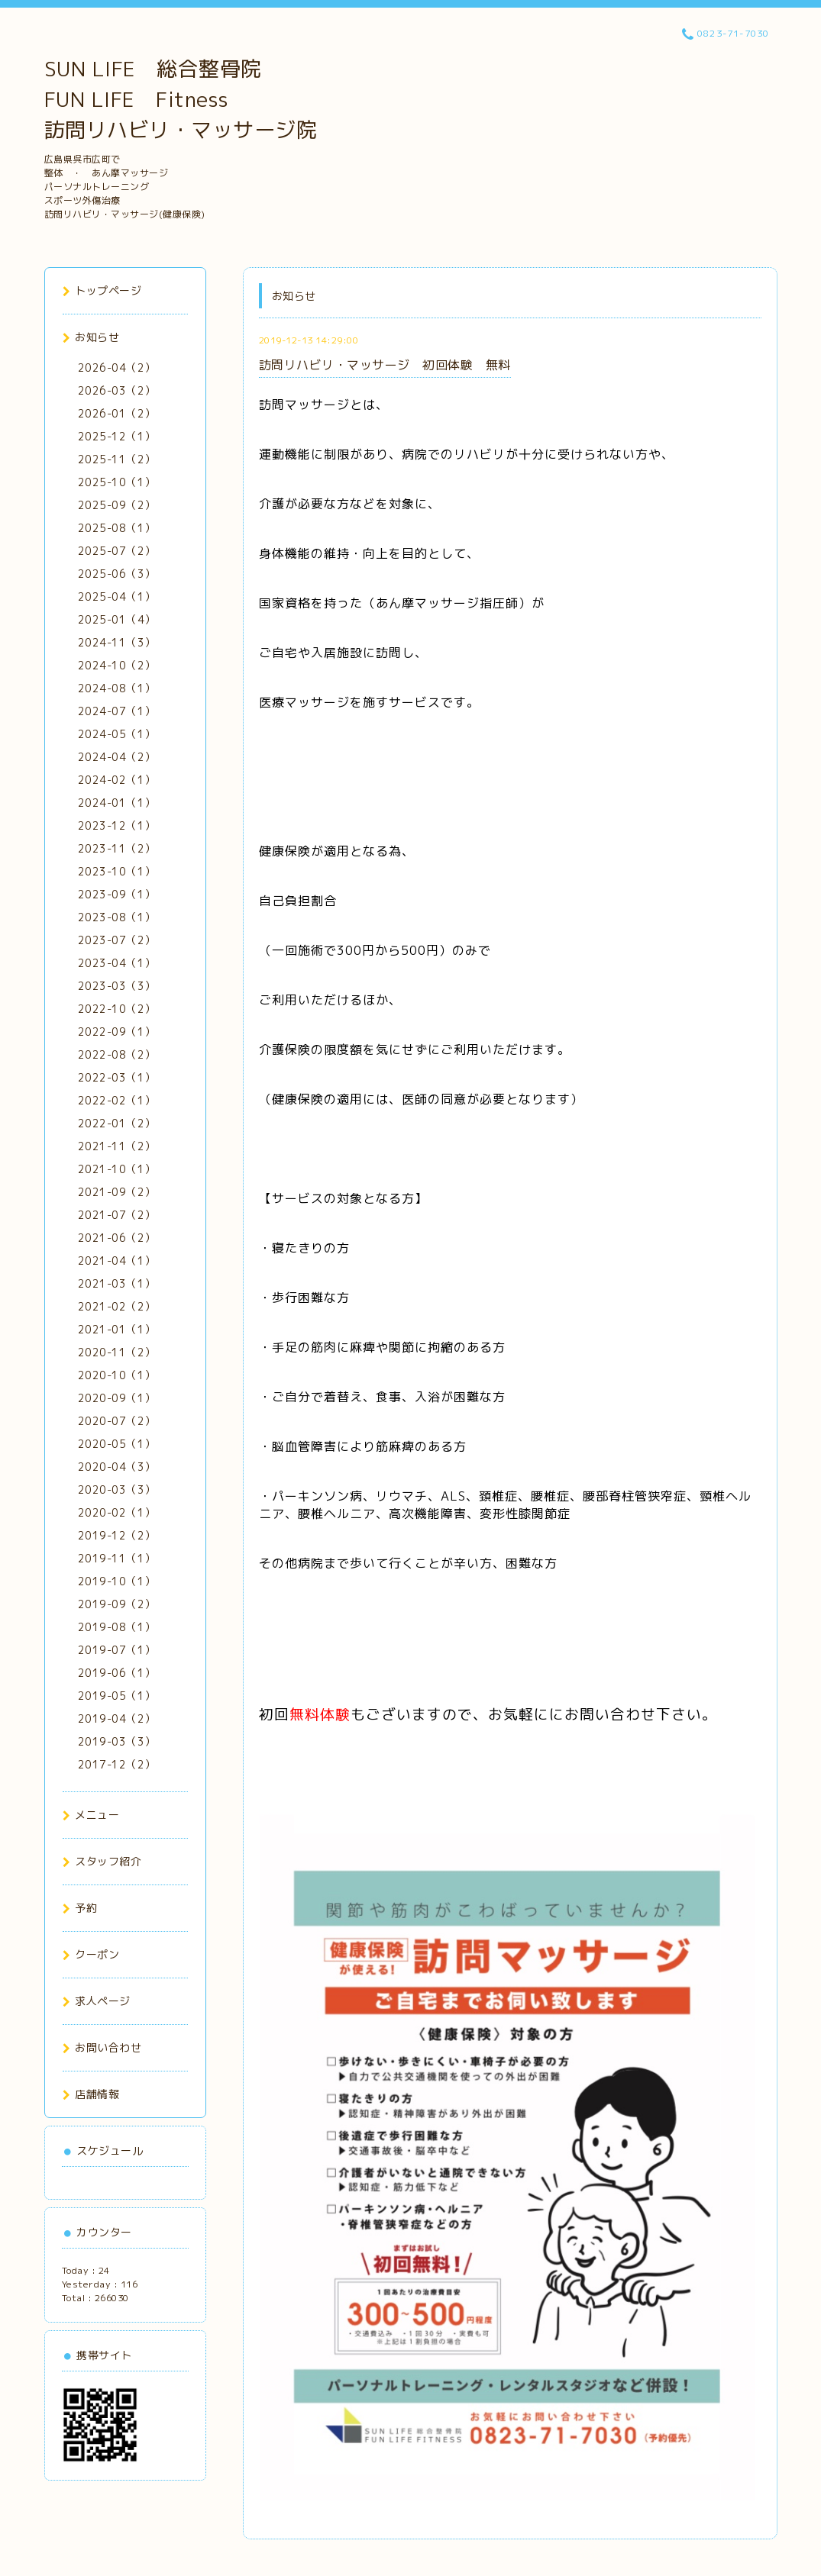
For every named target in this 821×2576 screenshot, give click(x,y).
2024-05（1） (117, 734)
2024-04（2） (117, 757)
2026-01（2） (117, 413)
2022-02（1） (117, 1100)
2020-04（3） (117, 1466)
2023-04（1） (117, 963)
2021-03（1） (117, 1283)
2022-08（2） (117, 1054)
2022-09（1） (117, 1031)
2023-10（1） (117, 871)
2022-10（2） (117, 1008)
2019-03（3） (117, 1741)
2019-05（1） (117, 1695)
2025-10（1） (117, 482)
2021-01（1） (117, 1329)
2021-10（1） (117, 1169)
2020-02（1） (117, 1512)
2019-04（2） (117, 1718)
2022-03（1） (117, 1077)
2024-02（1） (117, 779)
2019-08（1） (117, 1627)
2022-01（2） (117, 1123)
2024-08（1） (117, 688)
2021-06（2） (117, 1237)
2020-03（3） (117, 1489)
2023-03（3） (117, 985)
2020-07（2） (117, 1421)
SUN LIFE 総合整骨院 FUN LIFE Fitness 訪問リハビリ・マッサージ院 (181, 99)
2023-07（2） (117, 940)
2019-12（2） (117, 1535)
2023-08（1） (117, 917)
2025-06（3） (117, 573)
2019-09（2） (117, 1604)
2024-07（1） (117, 711)
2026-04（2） (117, 367)
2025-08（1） (117, 528)
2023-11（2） (117, 848)
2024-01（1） (117, 802)
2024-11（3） (117, 642)
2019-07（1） (117, 1650)
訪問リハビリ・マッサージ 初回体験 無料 (385, 364)
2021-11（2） (117, 1146)
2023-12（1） (117, 825)
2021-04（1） (117, 1260)
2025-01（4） (117, 619)
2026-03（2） (117, 390)
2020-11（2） (117, 1352)
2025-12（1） (117, 436)
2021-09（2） (117, 1192)
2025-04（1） (117, 596)
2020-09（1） (117, 1398)
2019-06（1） (117, 1672)
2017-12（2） (117, 1764)
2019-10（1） (117, 1581)
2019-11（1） (117, 1558)
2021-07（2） (117, 1214)
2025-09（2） (117, 505)
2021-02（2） (117, 1306)
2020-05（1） (117, 1443)
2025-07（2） (117, 550)
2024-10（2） (117, 665)
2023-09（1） (117, 894)
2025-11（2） (117, 459)
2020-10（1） (117, 1375)
